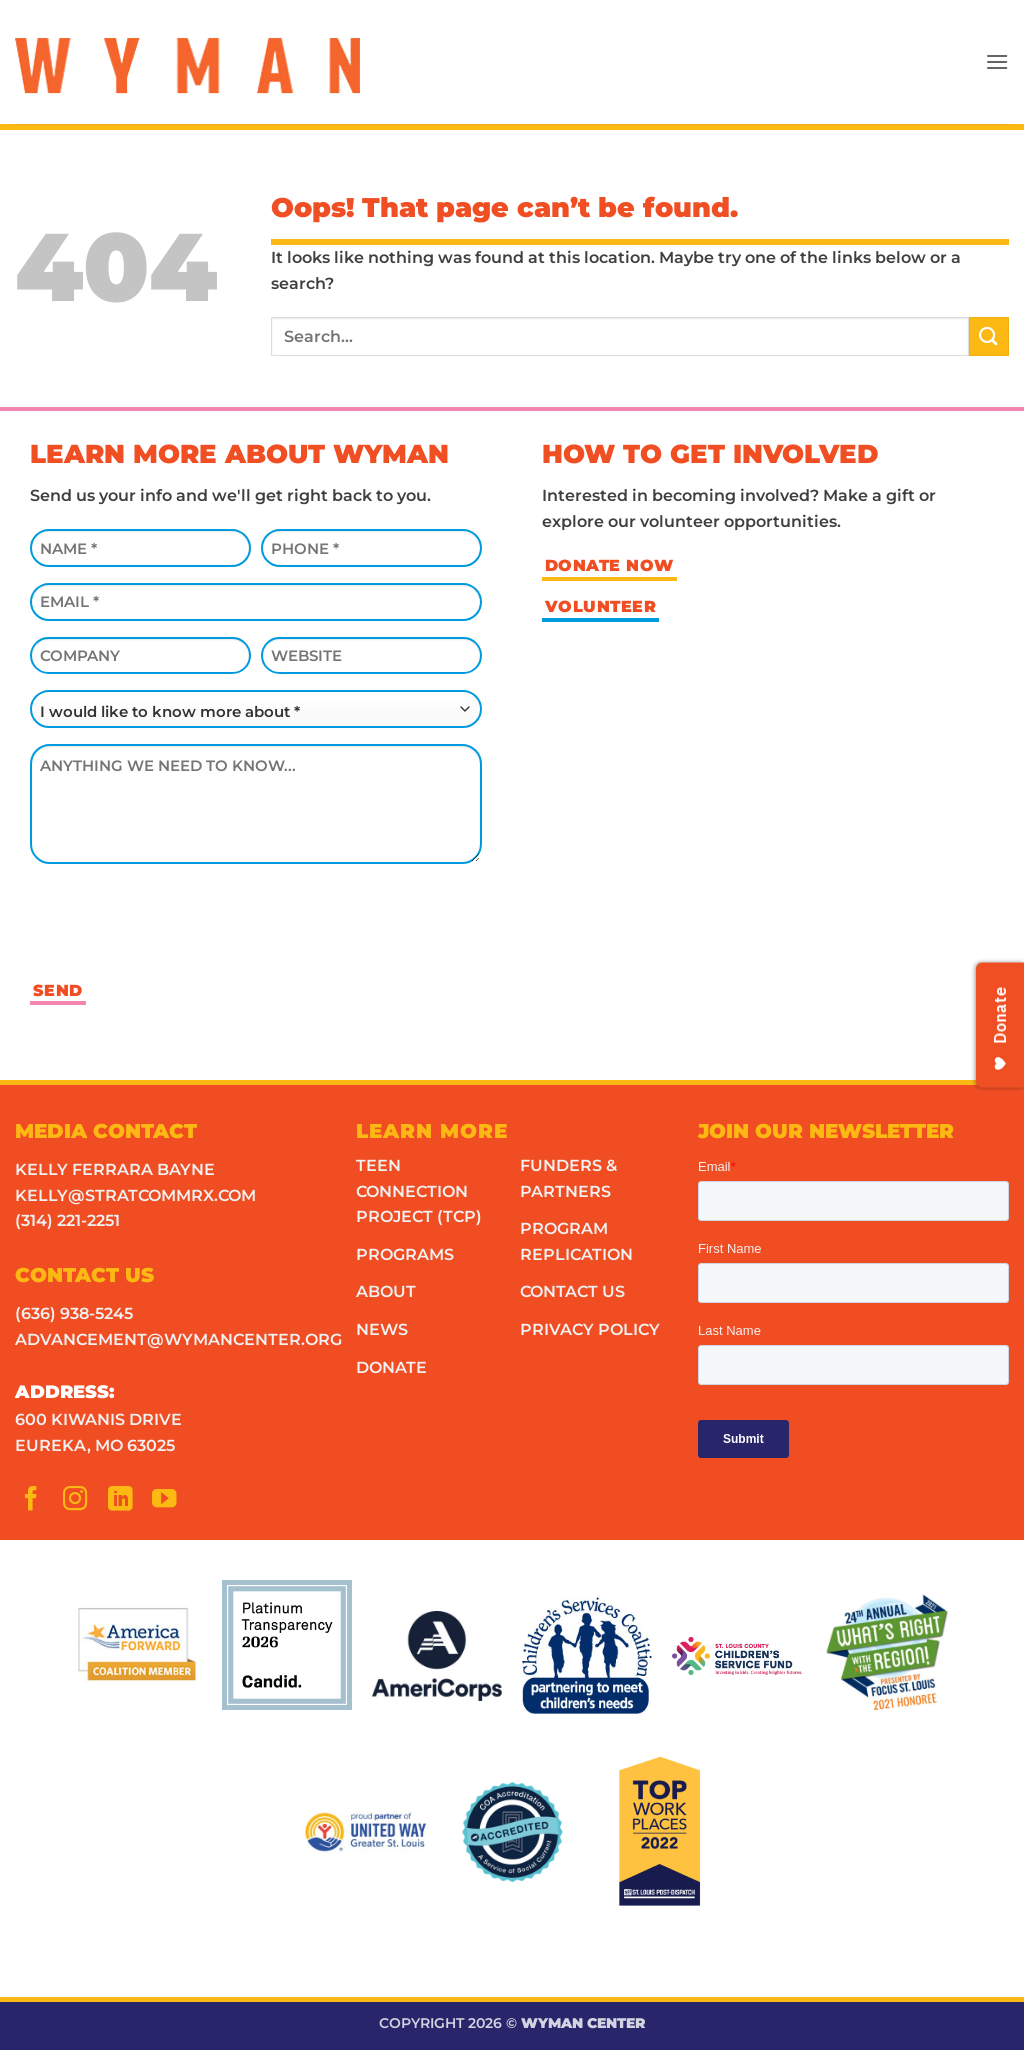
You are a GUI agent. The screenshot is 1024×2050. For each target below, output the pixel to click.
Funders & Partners (568, 1178)
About (386, 1291)
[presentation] (182, 919)
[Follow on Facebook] (37, 1503)
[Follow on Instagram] (81, 1503)
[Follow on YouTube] (170, 1503)
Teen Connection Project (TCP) (419, 1191)
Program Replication (576, 1241)
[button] (997, 61)
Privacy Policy (590, 1329)
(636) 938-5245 (74, 1313)
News (382, 1329)
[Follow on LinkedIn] (126, 1503)
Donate (391, 1367)
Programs (405, 1254)
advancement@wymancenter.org (178, 1339)
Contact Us (572, 1291)
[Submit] (989, 336)
